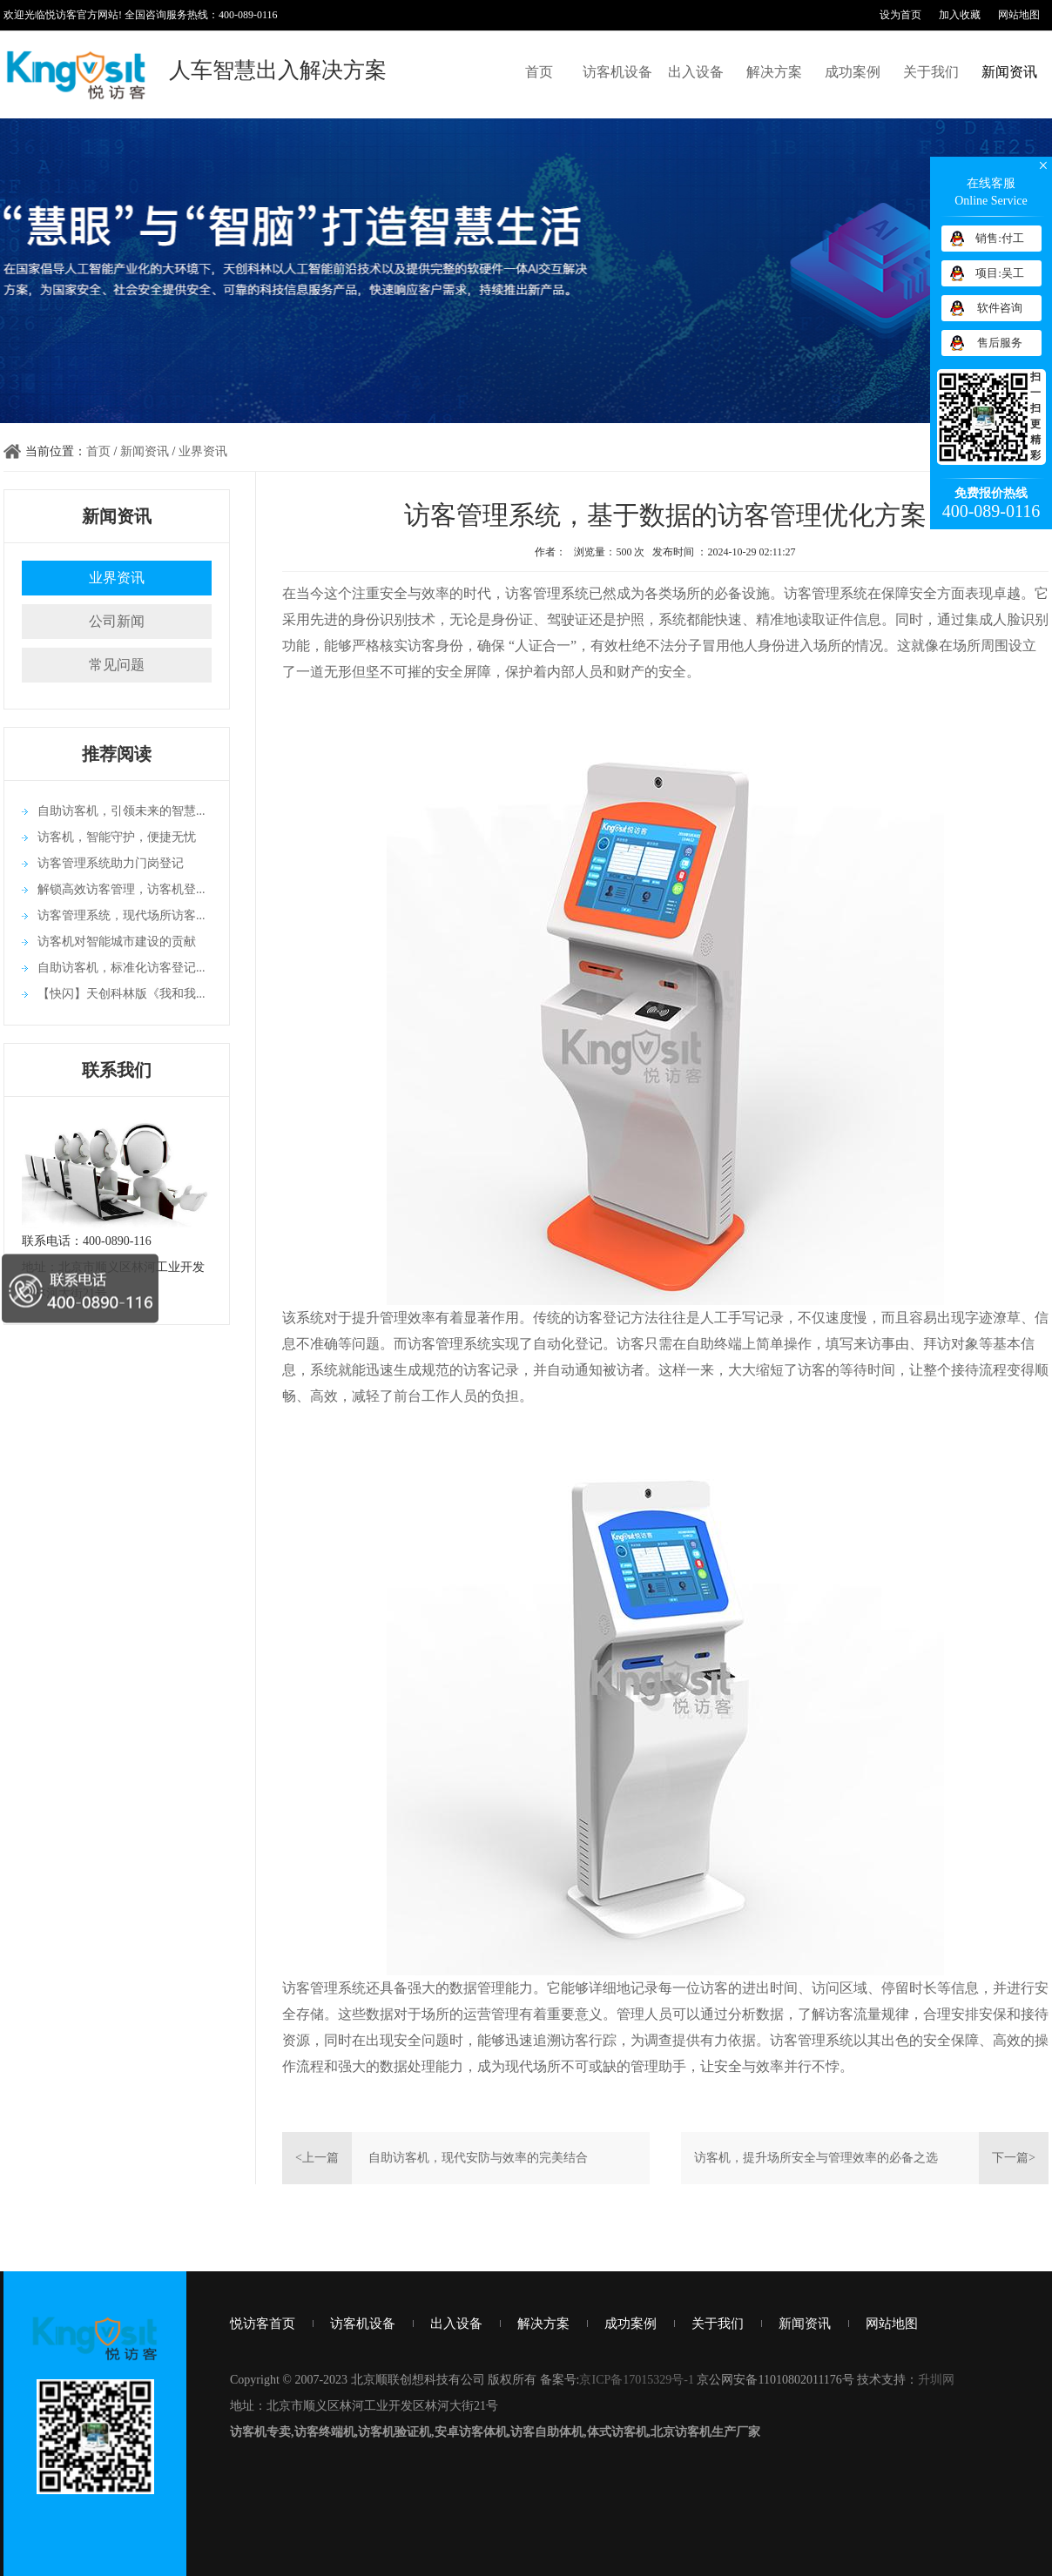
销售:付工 (999, 238)
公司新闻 (117, 621)
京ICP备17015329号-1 (636, 2379)
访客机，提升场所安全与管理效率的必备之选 (816, 2157)
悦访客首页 (262, 2324)
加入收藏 (960, 15)
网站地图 (1019, 15)
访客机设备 (617, 71)
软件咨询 (999, 307)
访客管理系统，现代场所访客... (121, 915)
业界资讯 (203, 451)
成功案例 (852, 71)
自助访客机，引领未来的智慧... (121, 810)
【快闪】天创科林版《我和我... (121, 993)
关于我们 (931, 71)
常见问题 (117, 664)
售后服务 (999, 342)
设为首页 (900, 15)
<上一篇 (317, 2157)
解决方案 (774, 71)
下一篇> (1013, 2157)
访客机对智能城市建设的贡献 (116, 941)
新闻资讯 (1009, 71)
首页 (539, 71)
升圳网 (936, 2379)
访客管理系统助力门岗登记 (110, 863)
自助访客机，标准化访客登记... (121, 967)
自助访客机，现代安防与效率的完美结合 (478, 2157)
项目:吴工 (999, 272)
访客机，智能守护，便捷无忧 (116, 837)
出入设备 (696, 71)
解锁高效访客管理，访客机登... (121, 889)
